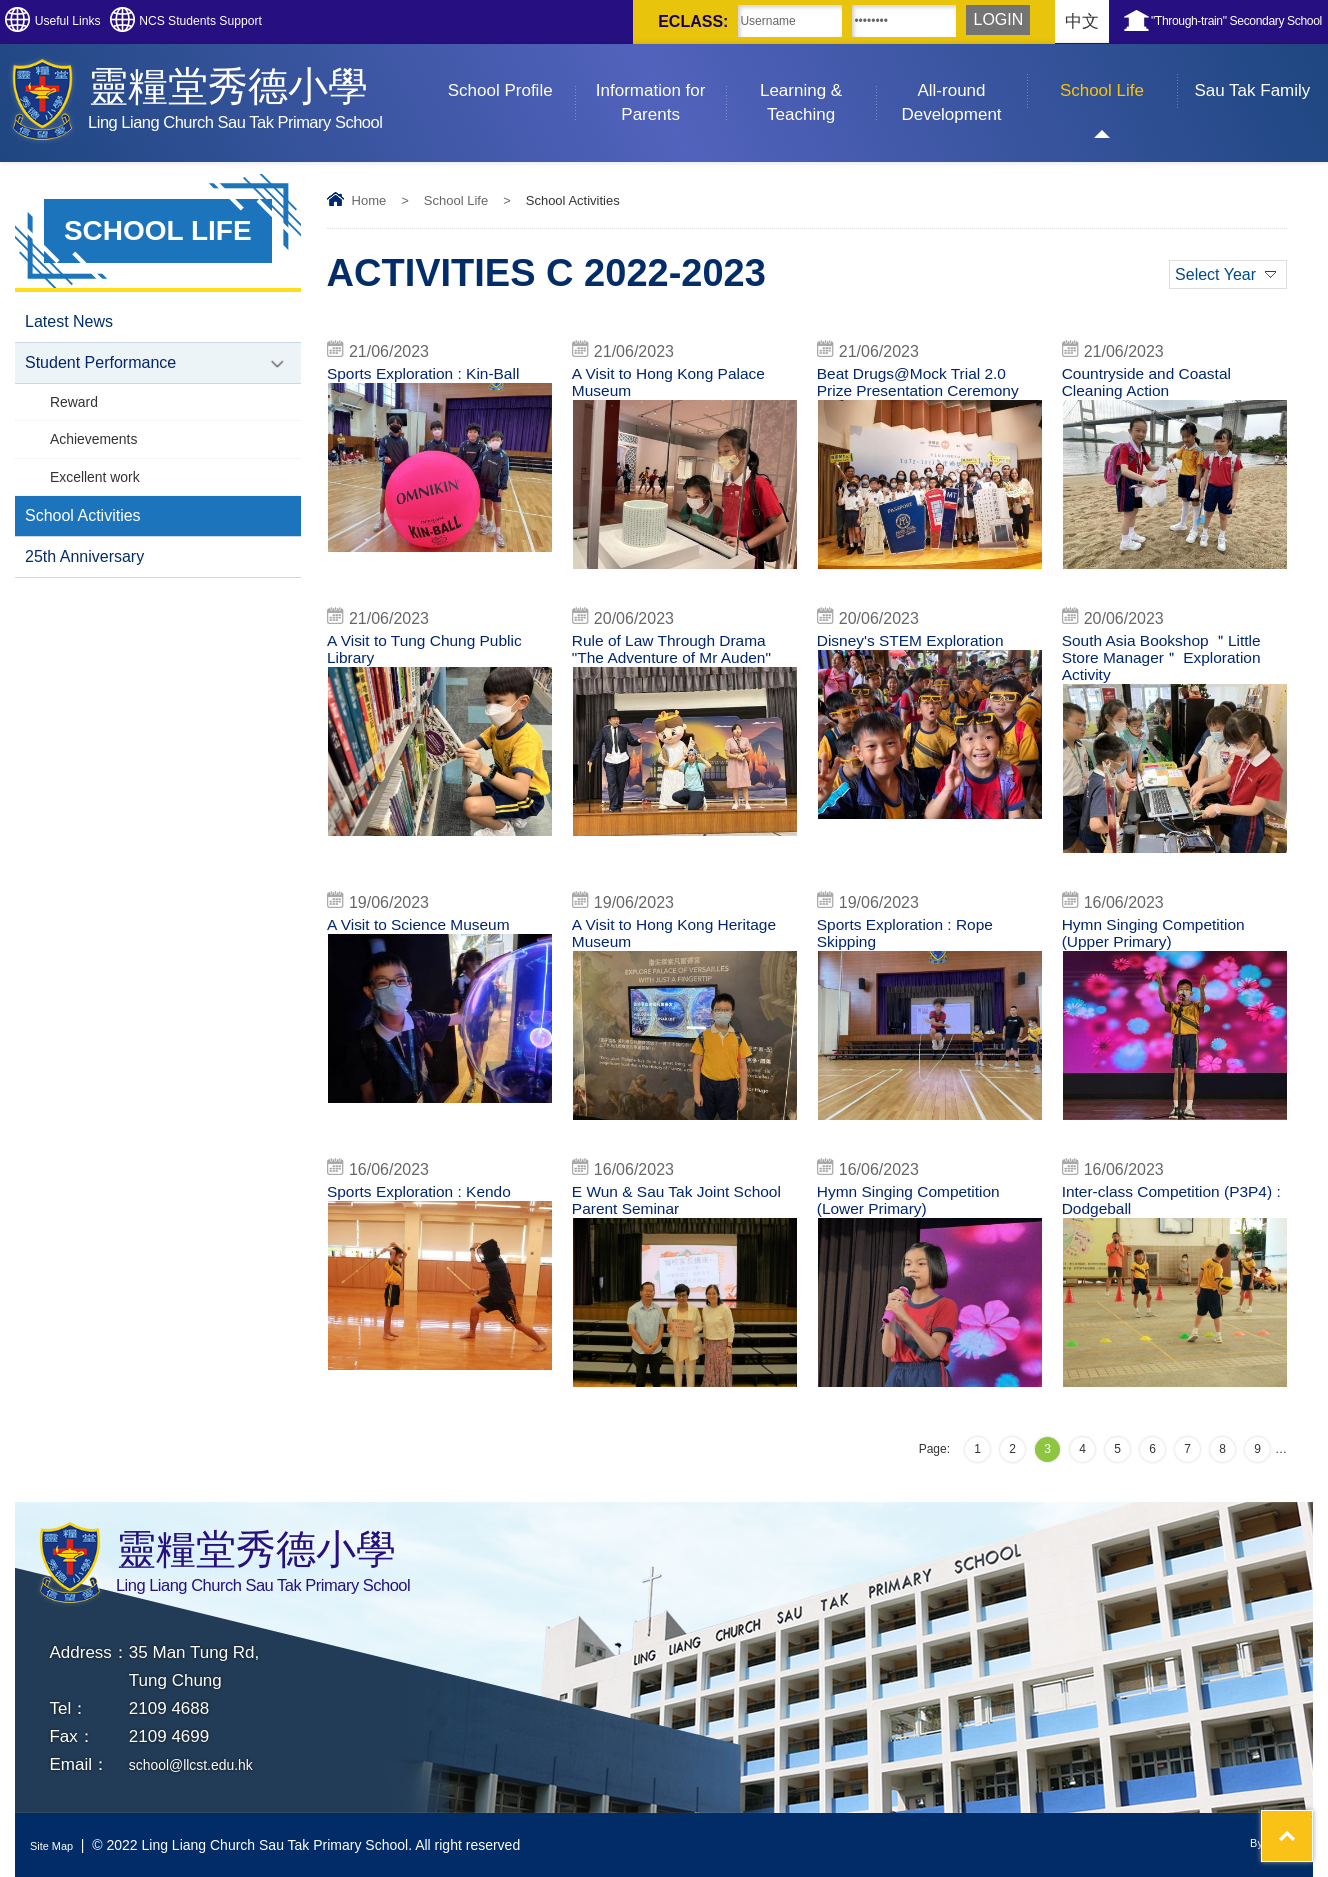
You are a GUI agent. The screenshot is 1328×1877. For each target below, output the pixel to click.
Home (369, 200)
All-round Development (963, 84)
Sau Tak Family (1260, 72)
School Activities (83, 536)
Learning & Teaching (818, 84)
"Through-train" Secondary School (1189, 21)
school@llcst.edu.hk (204, 1764)
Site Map (57, 1845)
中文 (969, 21)
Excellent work (99, 493)
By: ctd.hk (1267, 1845)
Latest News (69, 323)
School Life (1118, 72)
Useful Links (96, 21)
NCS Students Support (289, 21)
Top (1277, 1787)
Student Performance (100, 368)
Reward (76, 411)
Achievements (98, 452)
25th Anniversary (84, 581)
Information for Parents (661, 84)
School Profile (512, 72)
